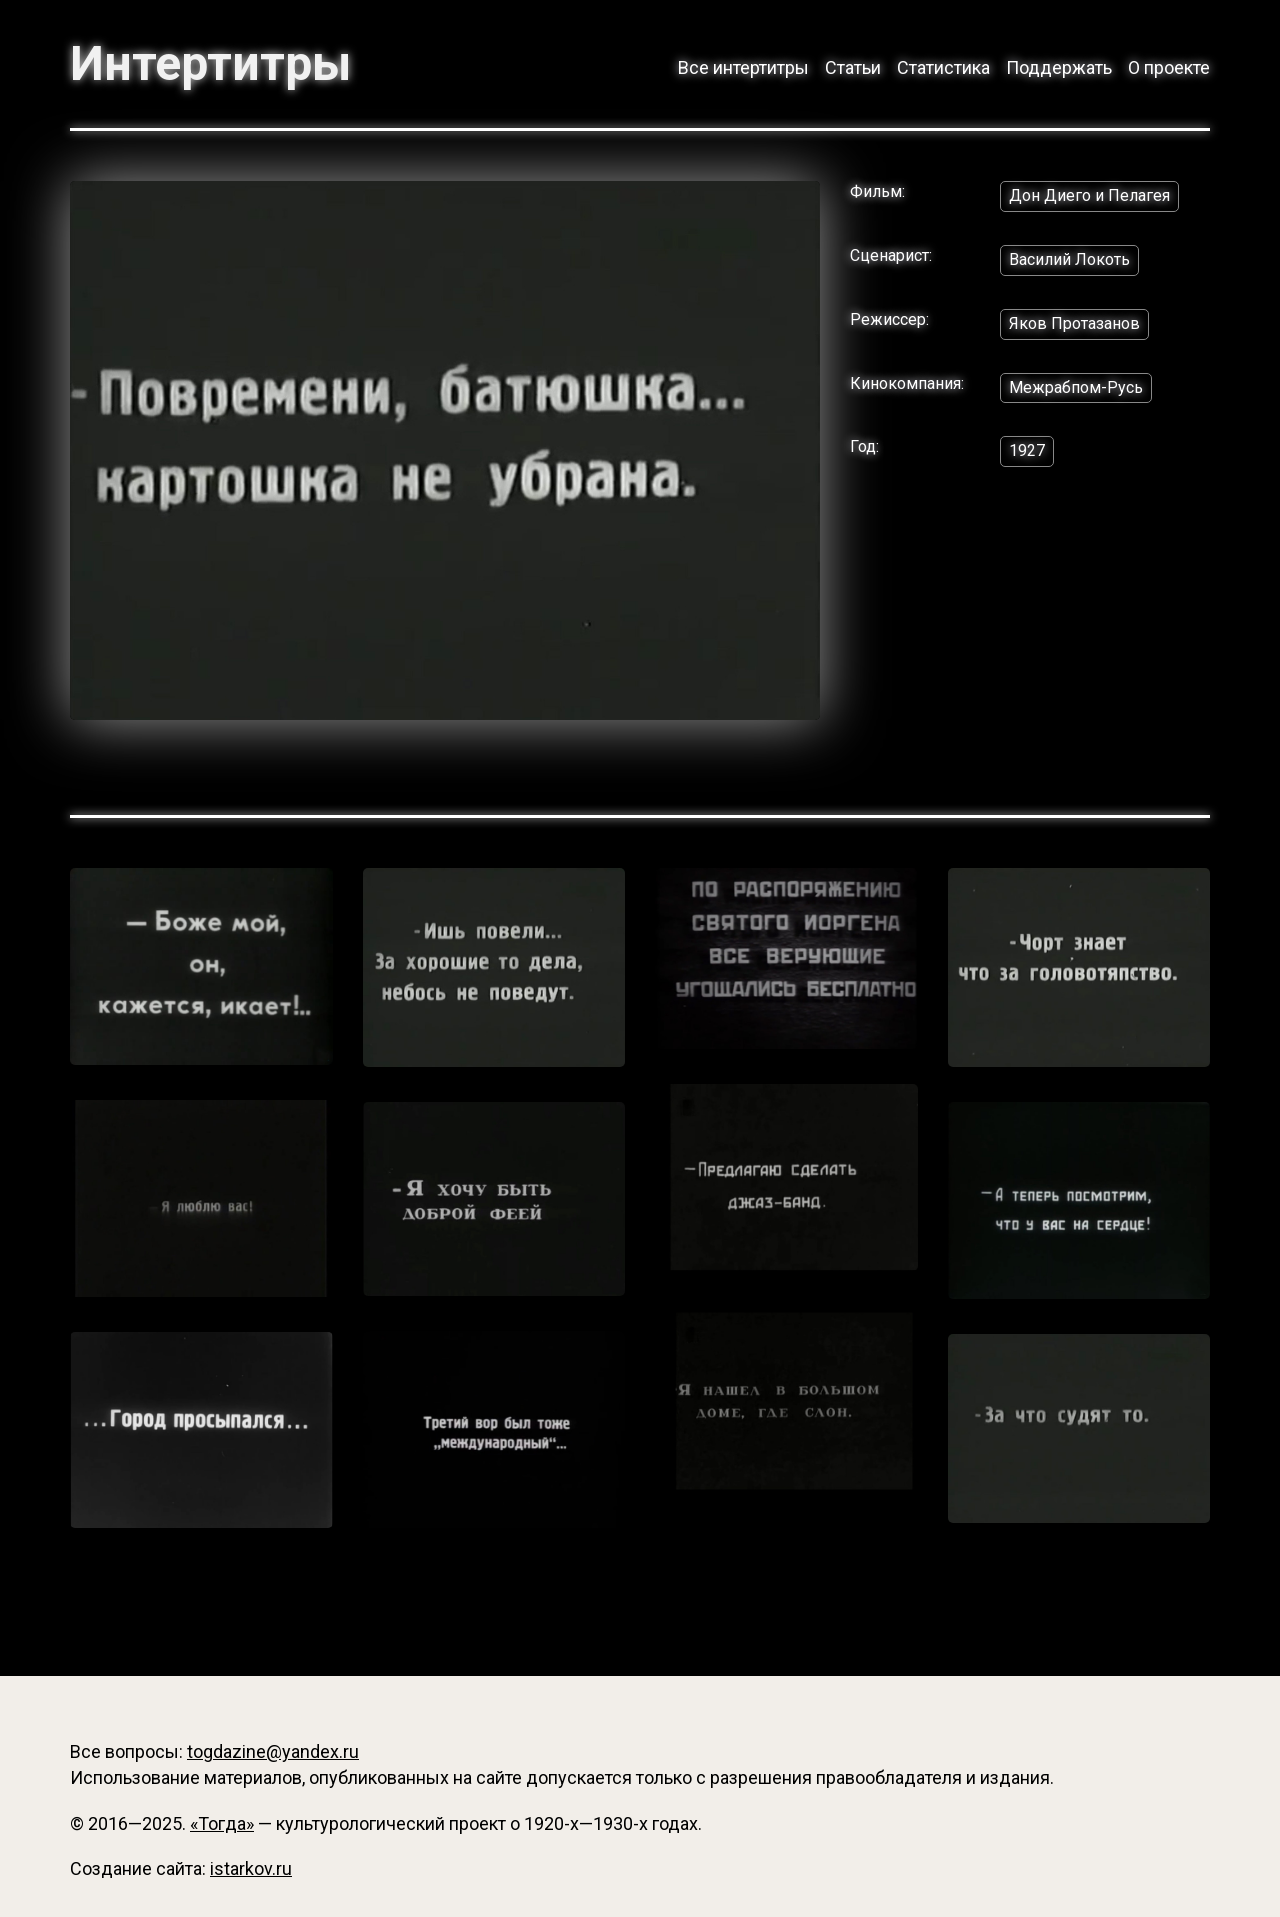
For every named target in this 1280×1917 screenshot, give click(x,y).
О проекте (1169, 67)
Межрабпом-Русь (1076, 387)
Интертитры (210, 64)
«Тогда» (222, 1823)
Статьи (853, 67)
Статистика (943, 67)
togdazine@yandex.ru (273, 1751)
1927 (1027, 450)
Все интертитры (743, 67)
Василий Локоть (1069, 259)
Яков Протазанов (1074, 323)
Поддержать (1059, 67)
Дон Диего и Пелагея (1089, 195)
